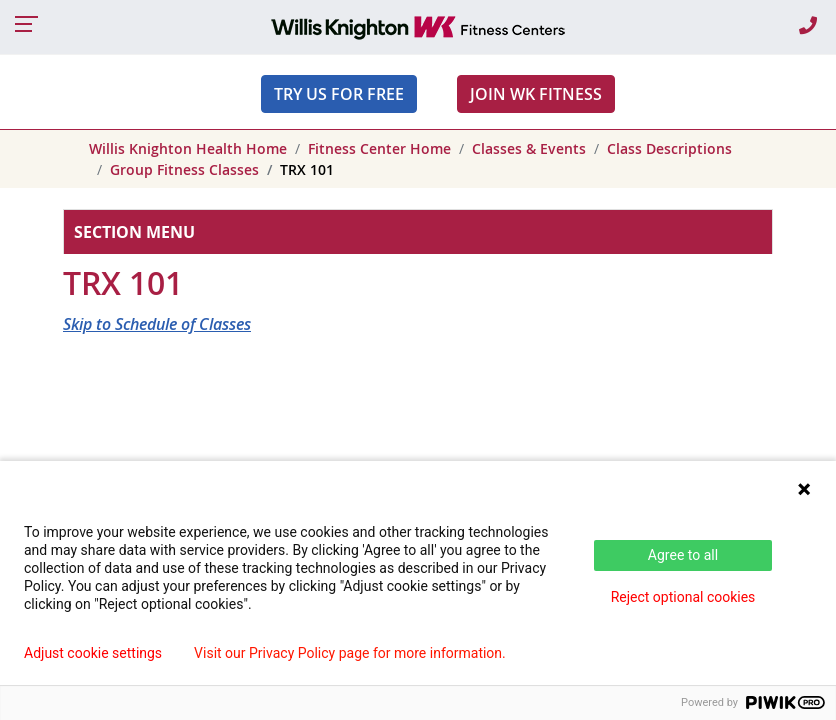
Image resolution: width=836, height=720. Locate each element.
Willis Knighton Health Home (188, 148)
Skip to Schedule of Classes (157, 324)
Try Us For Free (339, 94)
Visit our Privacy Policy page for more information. (350, 653)
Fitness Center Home (379, 148)
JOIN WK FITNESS (536, 94)
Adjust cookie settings (93, 653)
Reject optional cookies (683, 597)
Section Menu (134, 232)
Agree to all (683, 555)
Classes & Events (529, 148)
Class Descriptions (669, 148)
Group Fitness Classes (184, 169)
